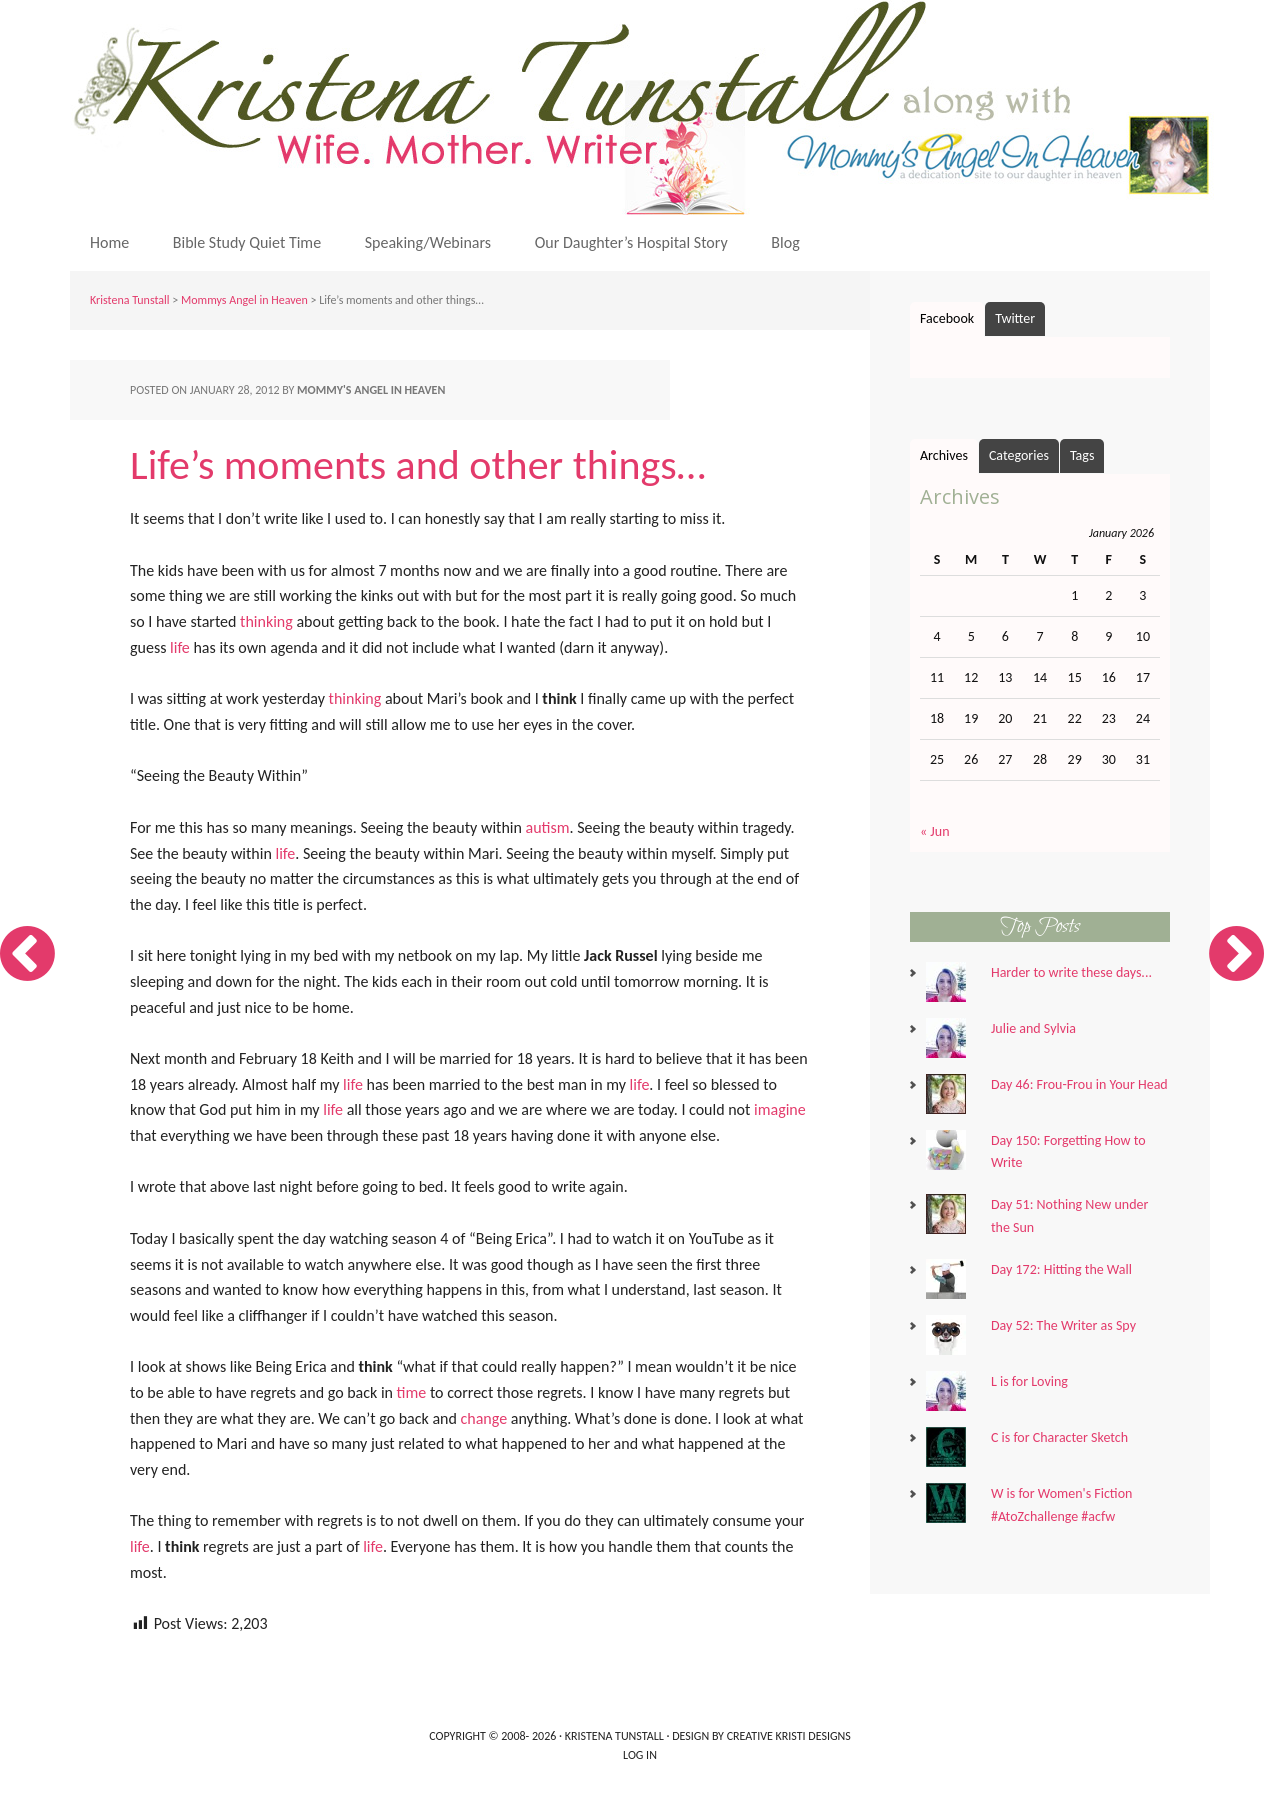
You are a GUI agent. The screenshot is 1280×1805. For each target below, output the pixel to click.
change (484, 1418)
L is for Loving (1029, 1381)
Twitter (1015, 318)
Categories (1019, 455)
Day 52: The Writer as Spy (1063, 1325)
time (412, 1392)
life (180, 647)
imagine (780, 1109)
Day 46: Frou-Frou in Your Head (1079, 1084)
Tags (1082, 455)
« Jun (935, 831)
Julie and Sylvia (1033, 1028)
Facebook (947, 318)
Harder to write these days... (1071, 972)
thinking (266, 621)
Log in (640, 1755)
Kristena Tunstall (645, 107)
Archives (944, 455)
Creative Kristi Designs (789, 1736)
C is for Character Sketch (1059, 1437)
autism (548, 827)
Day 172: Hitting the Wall (1061, 1269)
